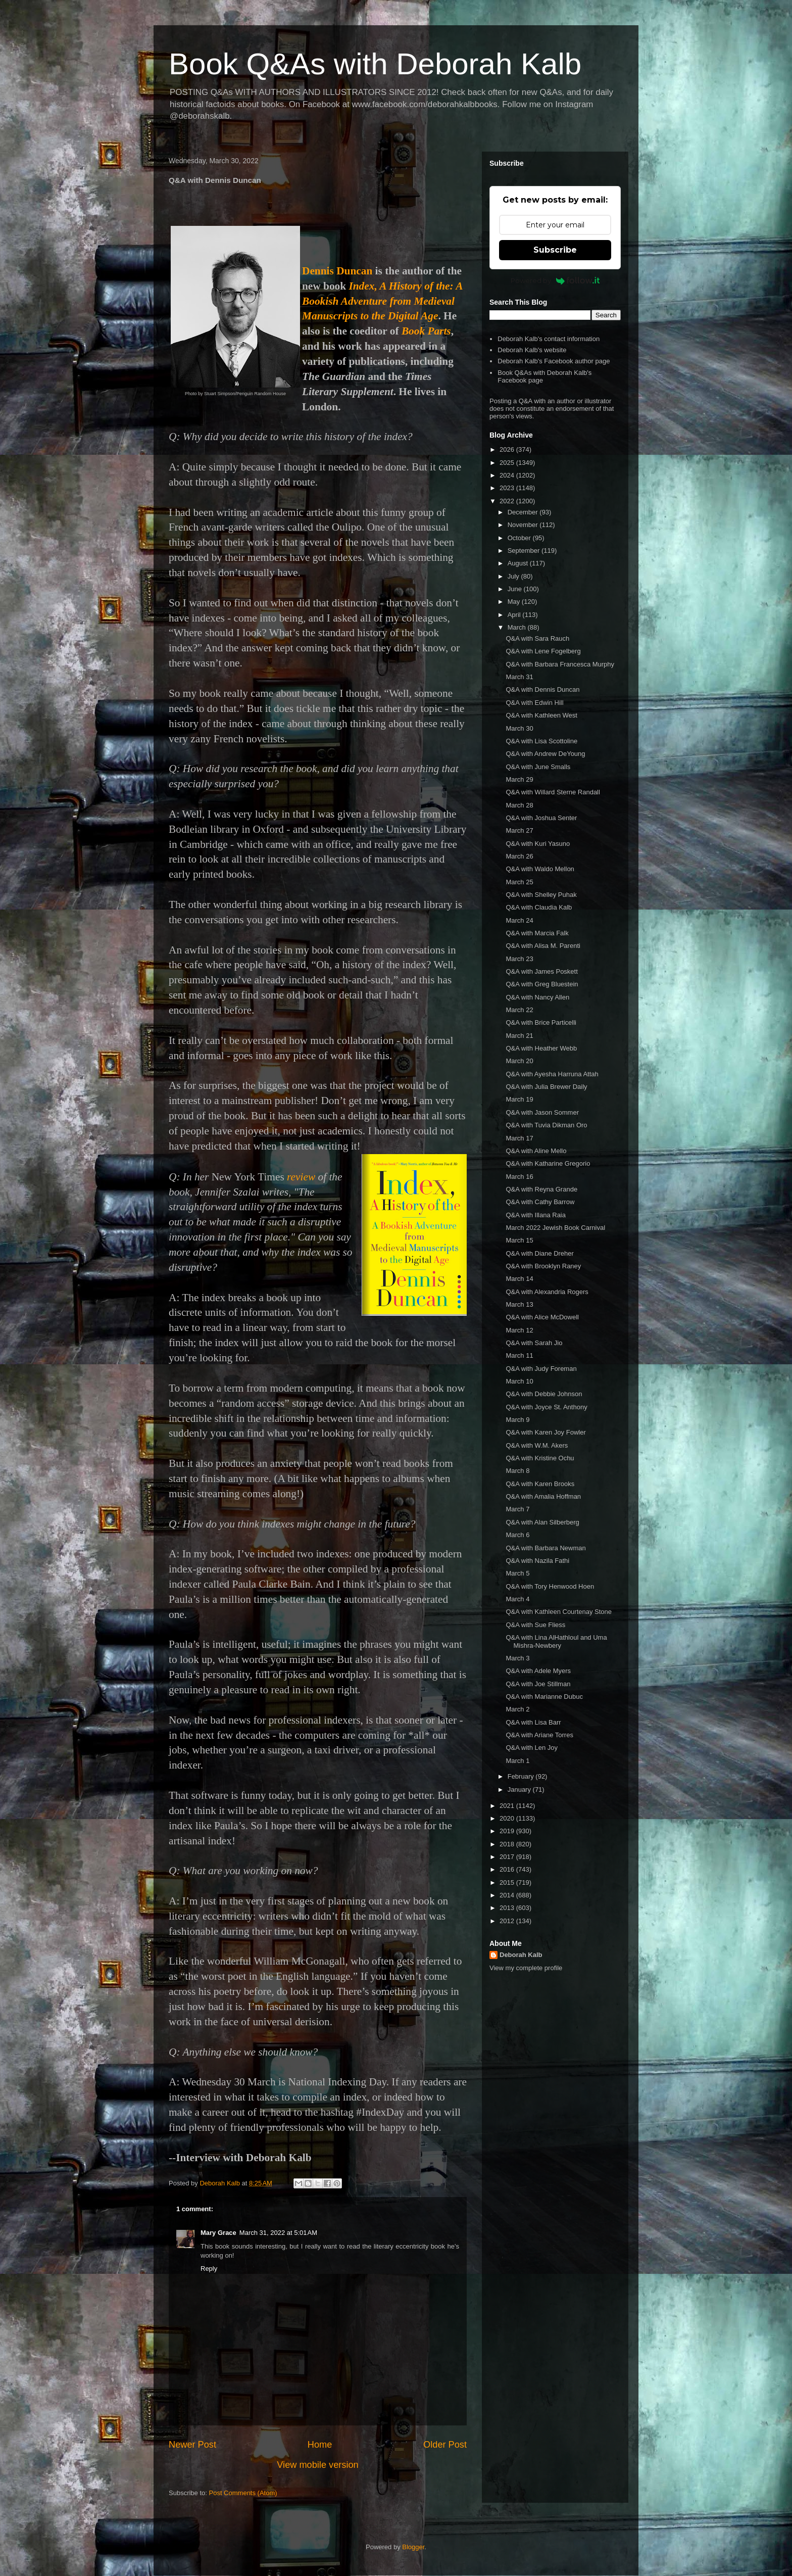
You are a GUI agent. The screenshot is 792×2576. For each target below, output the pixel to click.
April (515, 614)
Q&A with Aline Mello (536, 1151)
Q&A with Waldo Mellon (540, 869)
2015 (508, 1882)
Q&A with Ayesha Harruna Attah (552, 1074)
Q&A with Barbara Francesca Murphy (560, 664)
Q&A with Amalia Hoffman (543, 1496)
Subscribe (555, 250)
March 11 (519, 1355)
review (301, 1177)
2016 (508, 1869)
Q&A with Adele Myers (538, 1671)
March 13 (519, 1304)
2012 (508, 1921)
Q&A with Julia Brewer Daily (546, 1086)
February (522, 1776)
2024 (508, 475)
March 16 (519, 1176)
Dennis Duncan (337, 271)
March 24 (519, 920)
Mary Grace (218, 2232)
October (520, 538)
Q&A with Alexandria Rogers (547, 1292)
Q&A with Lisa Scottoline (541, 741)
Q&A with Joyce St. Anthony (546, 1407)
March (518, 627)
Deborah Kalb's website (532, 350)
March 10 (519, 1381)
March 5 (517, 1573)
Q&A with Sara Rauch (537, 638)
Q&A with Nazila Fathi (537, 1560)
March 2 (517, 1709)
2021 (508, 1805)
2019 (508, 1831)
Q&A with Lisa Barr (533, 1722)
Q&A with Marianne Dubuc (544, 1696)
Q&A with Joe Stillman (538, 1684)
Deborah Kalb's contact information (549, 339)
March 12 (519, 1330)
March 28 (519, 805)
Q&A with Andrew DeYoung (545, 753)
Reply (209, 2268)
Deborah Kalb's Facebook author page (554, 361)
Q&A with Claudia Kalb (539, 907)
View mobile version (317, 2465)
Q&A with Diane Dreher (539, 1253)
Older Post (445, 2445)
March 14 (519, 1278)
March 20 (519, 1061)
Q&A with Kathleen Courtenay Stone (559, 1611)
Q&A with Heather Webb (541, 1048)
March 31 (519, 677)
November (524, 525)
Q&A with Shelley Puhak (541, 894)
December (524, 512)
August (519, 563)
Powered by (555, 280)
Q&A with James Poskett (541, 971)
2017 (508, 1857)
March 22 (519, 1010)
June (516, 589)
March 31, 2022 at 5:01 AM (278, 2232)
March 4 (517, 1599)
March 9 (517, 1419)
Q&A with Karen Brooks (540, 1484)
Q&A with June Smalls (538, 767)
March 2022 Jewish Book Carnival (555, 1227)
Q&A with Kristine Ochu (540, 1458)
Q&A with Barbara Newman (545, 1548)
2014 (508, 1895)
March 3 (517, 1658)
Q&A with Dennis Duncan (542, 689)
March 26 (519, 856)
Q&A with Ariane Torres (539, 1735)
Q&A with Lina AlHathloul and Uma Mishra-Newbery (556, 1641)
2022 (508, 501)
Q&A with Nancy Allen (537, 997)
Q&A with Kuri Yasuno (538, 843)
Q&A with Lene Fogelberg (543, 651)
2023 (508, 488)
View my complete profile (525, 1968)
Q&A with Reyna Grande (541, 1189)
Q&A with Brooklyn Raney (543, 1266)
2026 (508, 449)
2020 (508, 1818)
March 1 (517, 1760)
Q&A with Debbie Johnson (544, 1394)
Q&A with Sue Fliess (535, 1625)
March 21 (519, 1035)
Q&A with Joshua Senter (541, 818)
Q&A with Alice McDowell (542, 1317)
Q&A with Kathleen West (541, 715)
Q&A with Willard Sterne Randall (553, 792)
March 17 (519, 1138)
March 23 (519, 959)
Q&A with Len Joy (532, 1747)
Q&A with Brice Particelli (541, 1022)
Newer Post (192, 2445)
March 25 (519, 882)
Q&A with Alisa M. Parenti (543, 945)
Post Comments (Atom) (243, 2493)
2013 (508, 1908)
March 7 (517, 1509)
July (514, 576)
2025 (508, 462)
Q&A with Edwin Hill (534, 702)
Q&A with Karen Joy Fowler (545, 1432)
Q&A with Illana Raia (536, 1215)
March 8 (517, 1470)
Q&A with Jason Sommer (542, 1112)
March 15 (519, 1240)
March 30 (519, 728)
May (515, 601)
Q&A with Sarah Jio (534, 1343)
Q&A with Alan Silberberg (542, 1522)
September (524, 550)
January (520, 1789)
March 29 (519, 779)
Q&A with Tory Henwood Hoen (550, 1586)
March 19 (519, 1099)
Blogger (413, 2547)
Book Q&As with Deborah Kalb (375, 64)
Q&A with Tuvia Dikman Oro (546, 1125)
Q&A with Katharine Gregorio (548, 1163)
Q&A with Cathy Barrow (540, 1202)
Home (320, 2445)
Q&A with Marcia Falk (537, 933)
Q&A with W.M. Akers (537, 1445)
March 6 (517, 1535)
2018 (508, 1844)
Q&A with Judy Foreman (541, 1368)
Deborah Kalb (521, 1955)
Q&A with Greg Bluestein (542, 984)
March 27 (519, 830)
